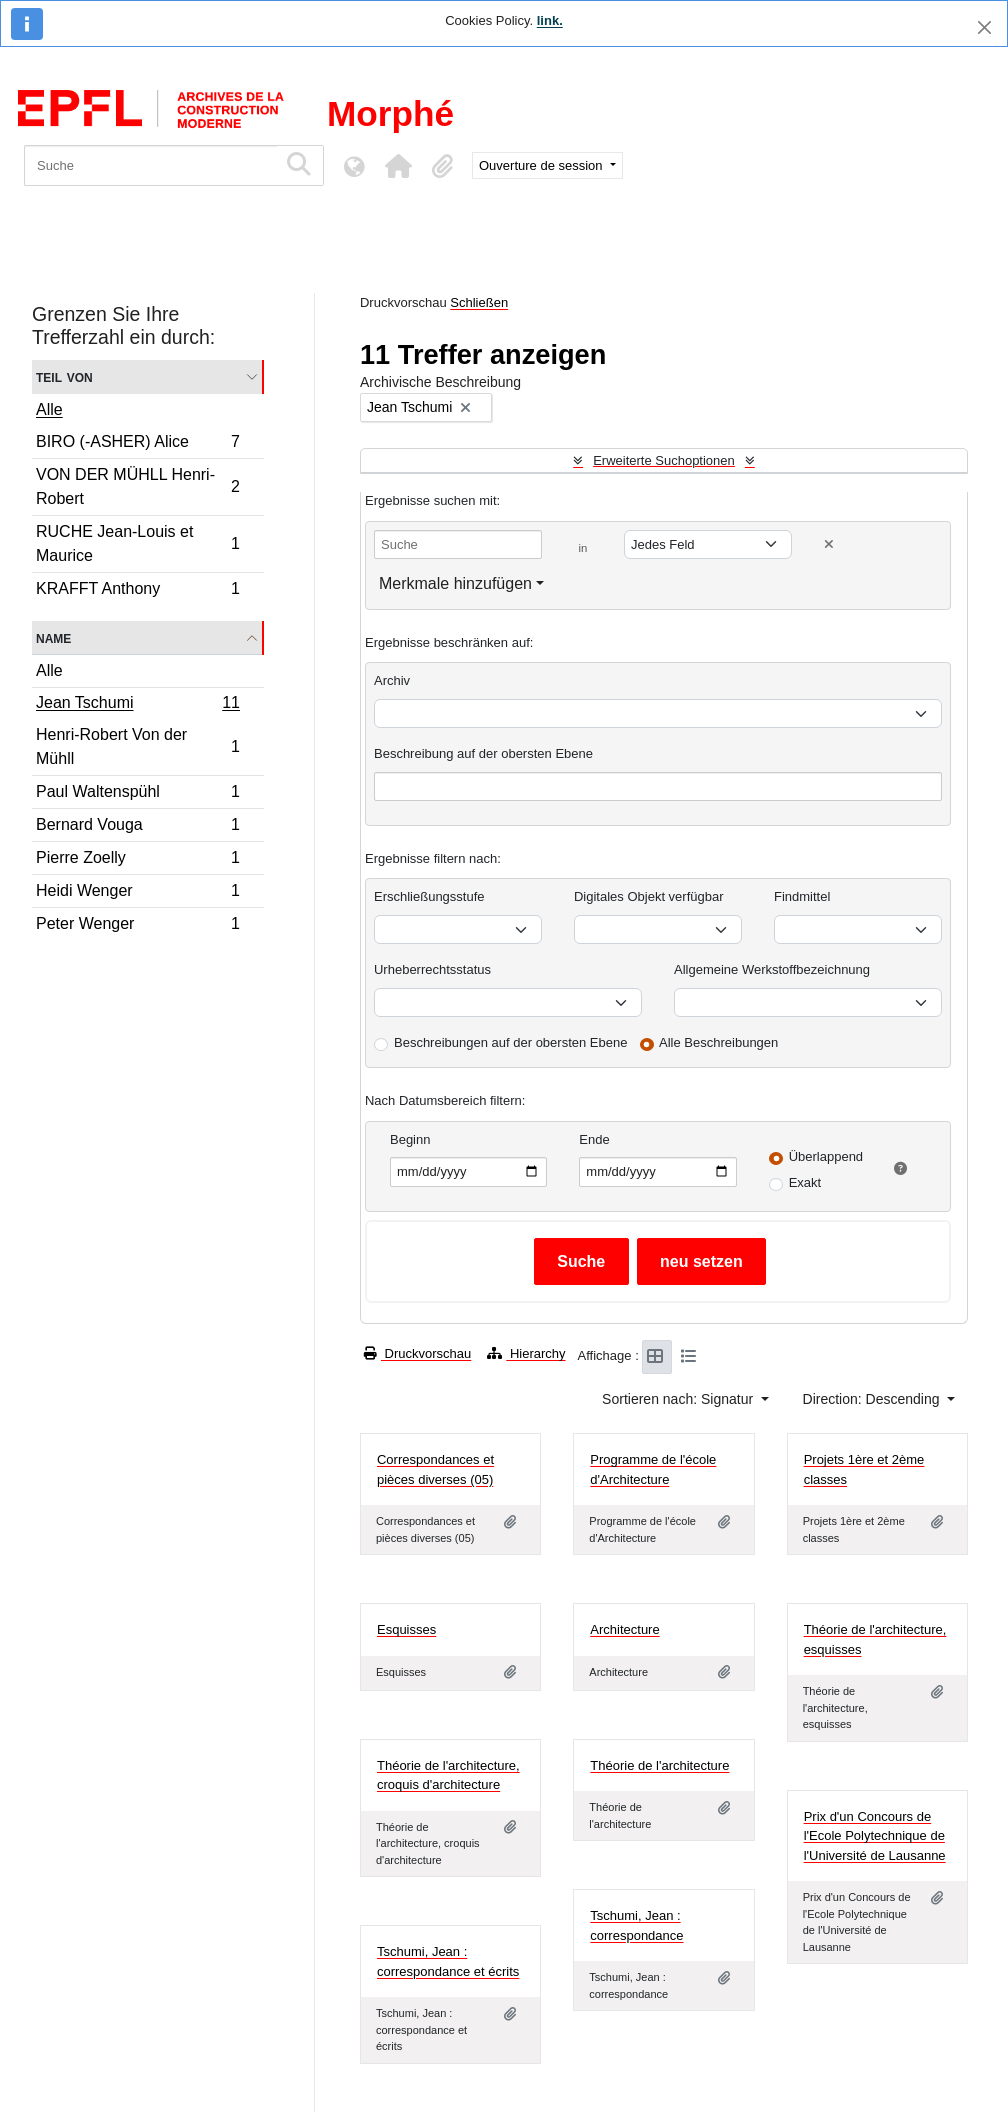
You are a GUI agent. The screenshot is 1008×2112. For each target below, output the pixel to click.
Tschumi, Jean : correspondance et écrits (448, 1961)
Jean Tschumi (137, 705)
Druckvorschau (417, 1353)
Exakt (805, 1182)
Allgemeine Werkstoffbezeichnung (772, 969)
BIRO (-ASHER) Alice (137, 444)
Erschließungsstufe (429, 896)
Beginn (410, 1139)
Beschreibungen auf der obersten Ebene (510, 1042)
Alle (49, 409)
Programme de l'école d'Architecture (653, 1469)
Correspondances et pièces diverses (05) (435, 1469)
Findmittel (802, 896)
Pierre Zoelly (137, 860)
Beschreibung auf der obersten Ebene (483, 753)
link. (550, 20)
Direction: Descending (873, 1399)
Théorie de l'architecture (659, 1765)
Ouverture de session (542, 165)
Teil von (64, 376)
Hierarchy (526, 1353)
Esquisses (406, 1629)
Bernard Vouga (137, 827)
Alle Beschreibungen (718, 1042)
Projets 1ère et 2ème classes (864, 1469)
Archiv (392, 680)
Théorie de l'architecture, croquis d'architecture (448, 1775)
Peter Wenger (137, 926)
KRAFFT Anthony (137, 591)
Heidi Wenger (137, 893)
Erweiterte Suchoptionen (664, 460)
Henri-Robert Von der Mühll (137, 746)
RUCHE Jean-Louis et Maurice (137, 543)
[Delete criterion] (829, 544)
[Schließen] (984, 27)
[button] (398, 166)
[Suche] (150, 165)
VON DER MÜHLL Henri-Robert (137, 486)
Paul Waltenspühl (137, 794)
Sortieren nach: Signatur (679, 1399)
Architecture (624, 1629)
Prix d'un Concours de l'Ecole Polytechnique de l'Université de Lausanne (875, 1836)
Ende (594, 1139)
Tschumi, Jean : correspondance (636, 1925)
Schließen (479, 302)
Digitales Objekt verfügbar (649, 896)
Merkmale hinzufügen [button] (455, 583)
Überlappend (826, 1156)
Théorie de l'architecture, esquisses (875, 1639)
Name (53, 637)
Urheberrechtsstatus (432, 969)
